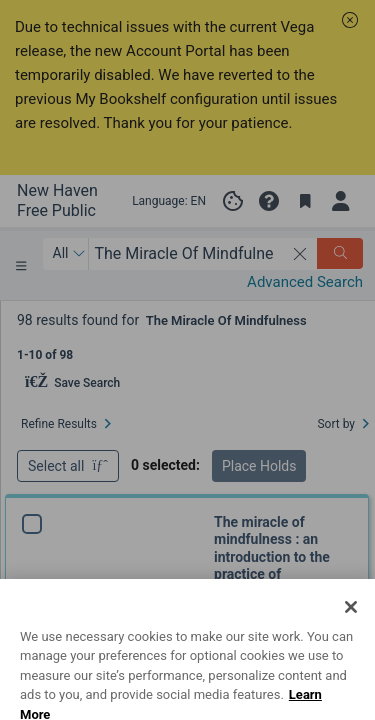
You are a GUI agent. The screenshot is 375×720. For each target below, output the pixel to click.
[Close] (351, 642)
